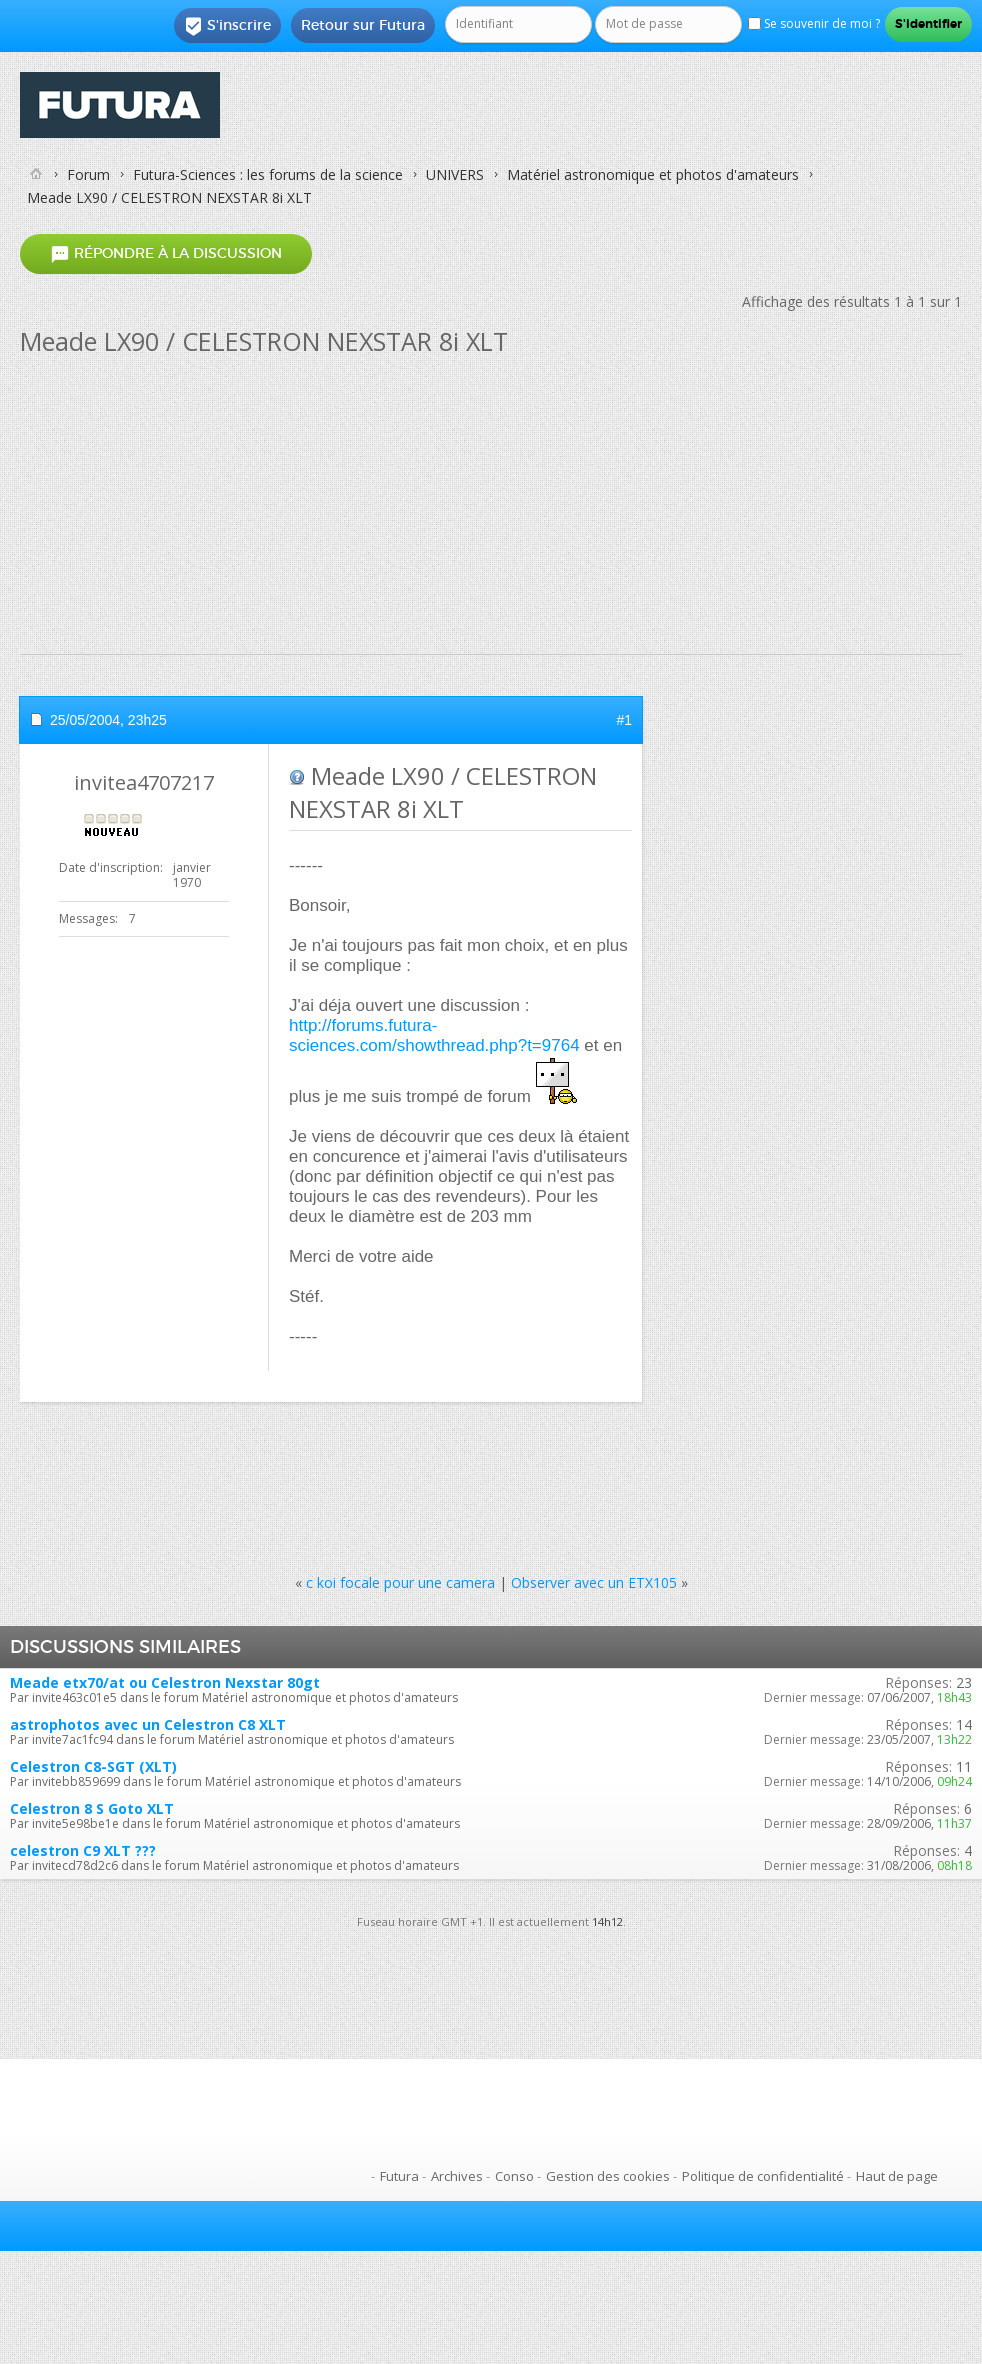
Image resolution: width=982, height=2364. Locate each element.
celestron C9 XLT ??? (83, 1850)
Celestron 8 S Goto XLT (92, 1808)
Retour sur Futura (363, 25)
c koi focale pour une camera (400, 1582)
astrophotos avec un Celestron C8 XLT (148, 1724)
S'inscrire (227, 26)
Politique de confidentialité (763, 2176)
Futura (399, 2176)
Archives (457, 2176)
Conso (514, 2176)
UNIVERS (455, 174)
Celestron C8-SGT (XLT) (93, 1766)
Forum (88, 174)
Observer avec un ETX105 (594, 1582)
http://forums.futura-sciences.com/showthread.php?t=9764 (434, 1035)
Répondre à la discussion (166, 254)
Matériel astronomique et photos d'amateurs (653, 174)
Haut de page (897, 2176)
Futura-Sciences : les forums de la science (268, 174)
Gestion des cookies (608, 2176)
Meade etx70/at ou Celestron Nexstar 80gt (165, 1682)
